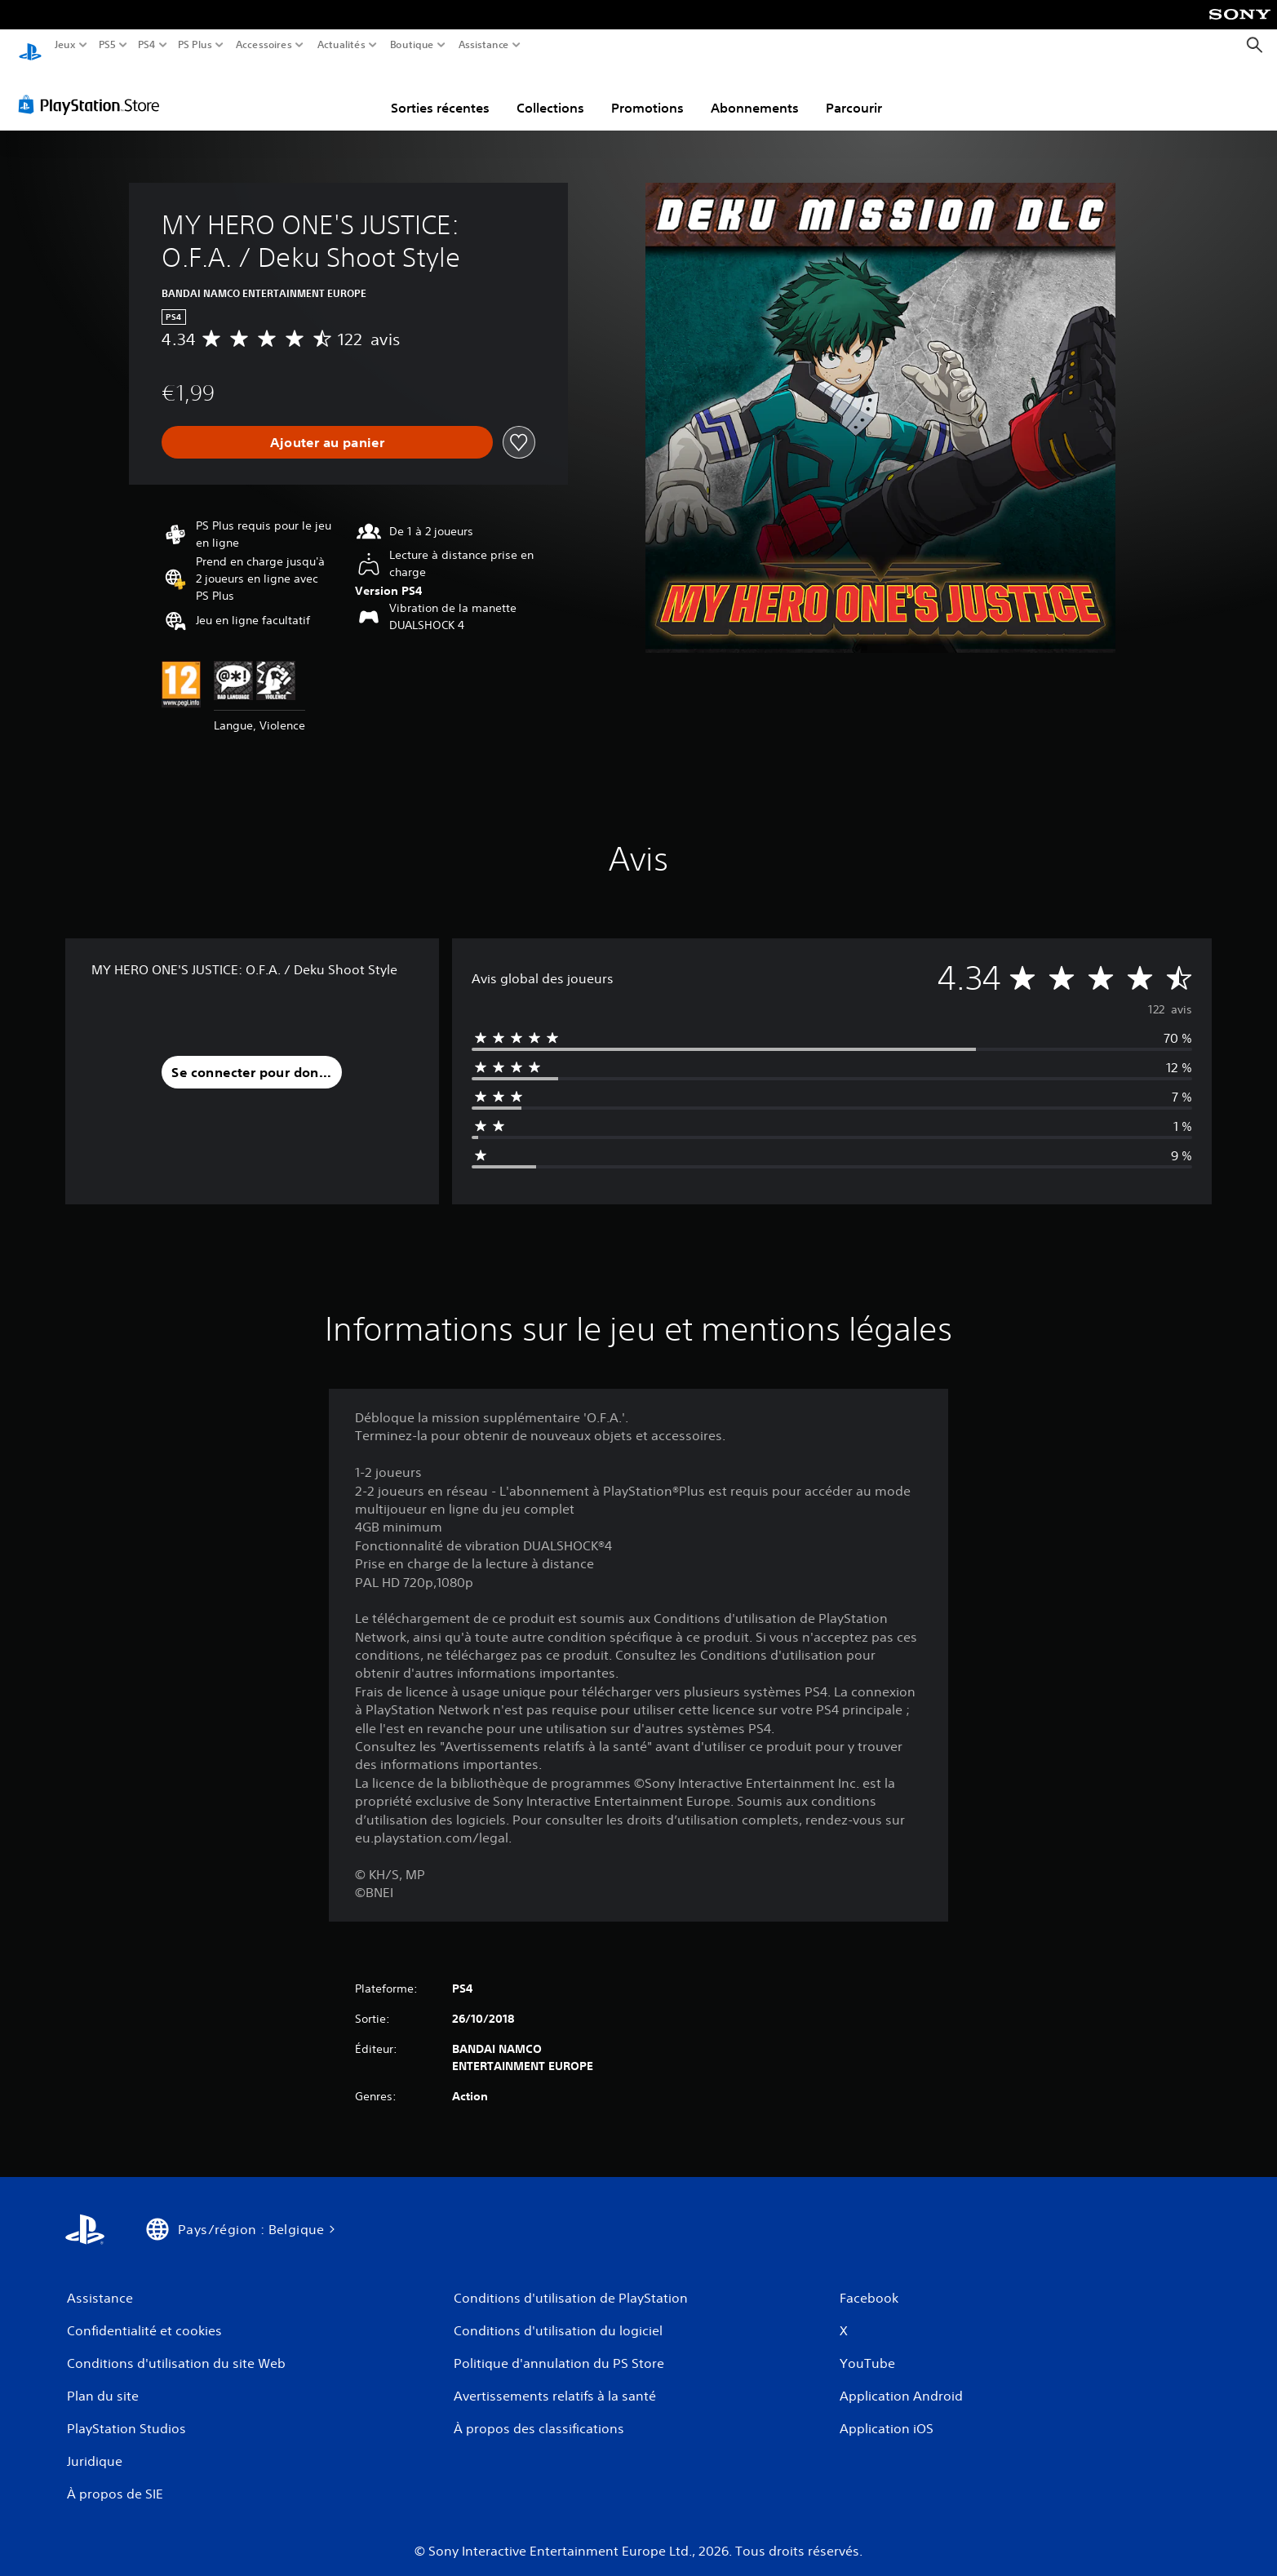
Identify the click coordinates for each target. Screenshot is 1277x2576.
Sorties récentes (440, 92)
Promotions (647, 92)
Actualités (341, 44)
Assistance (484, 44)
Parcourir (854, 92)
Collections (550, 92)
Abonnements (755, 92)
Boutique (412, 44)
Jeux (65, 44)
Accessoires (263, 44)
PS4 (146, 44)
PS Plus (195, 44)
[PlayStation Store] (93, 89)
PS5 (106, 44)
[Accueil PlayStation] (30, 45)
